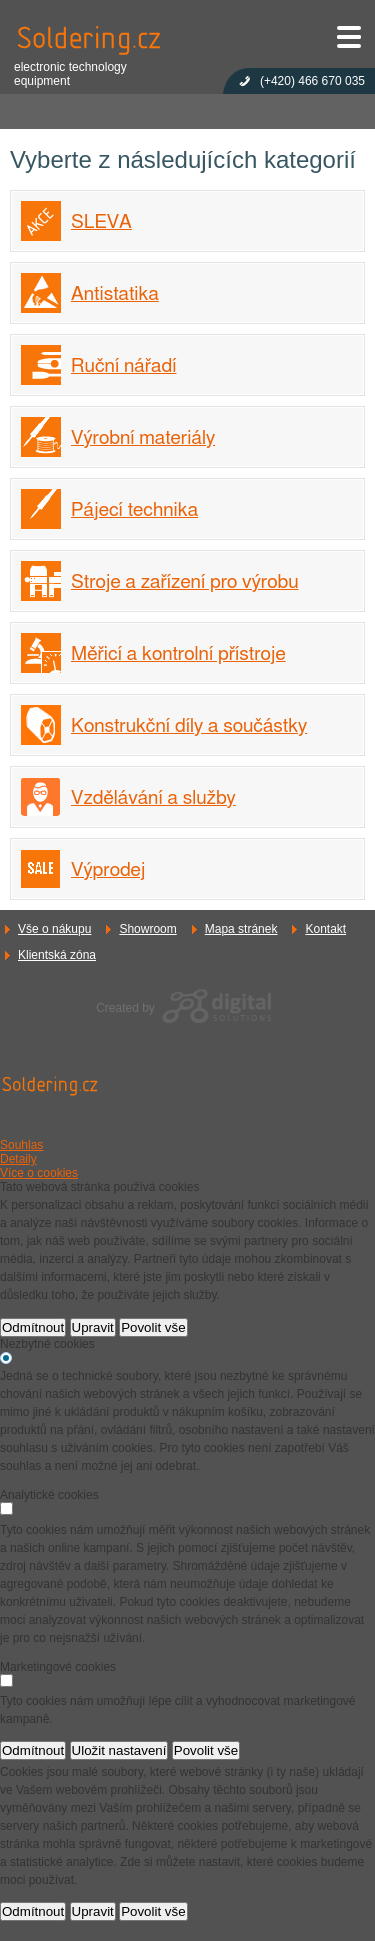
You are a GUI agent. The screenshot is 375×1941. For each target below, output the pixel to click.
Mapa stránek (241, 929)
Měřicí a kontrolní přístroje (178, 654)
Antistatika (115, 294)
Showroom (147, 929)
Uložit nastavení (119, 1750)
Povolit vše (153, 1327)
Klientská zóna (57, 955)
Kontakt (325, 929)
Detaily (18, 1159)
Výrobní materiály (143, 438)
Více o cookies (39, 1173)
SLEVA (101, 222)
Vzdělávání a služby (153, 798)
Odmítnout (33, 1327)
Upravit (93, 1327)
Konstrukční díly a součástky (189, 726)
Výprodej (108, 870)
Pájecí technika (134, 510)
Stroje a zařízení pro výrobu (184, 582)
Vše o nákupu (54, 929)
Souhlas (21, 1145)
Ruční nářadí (123, 366)
